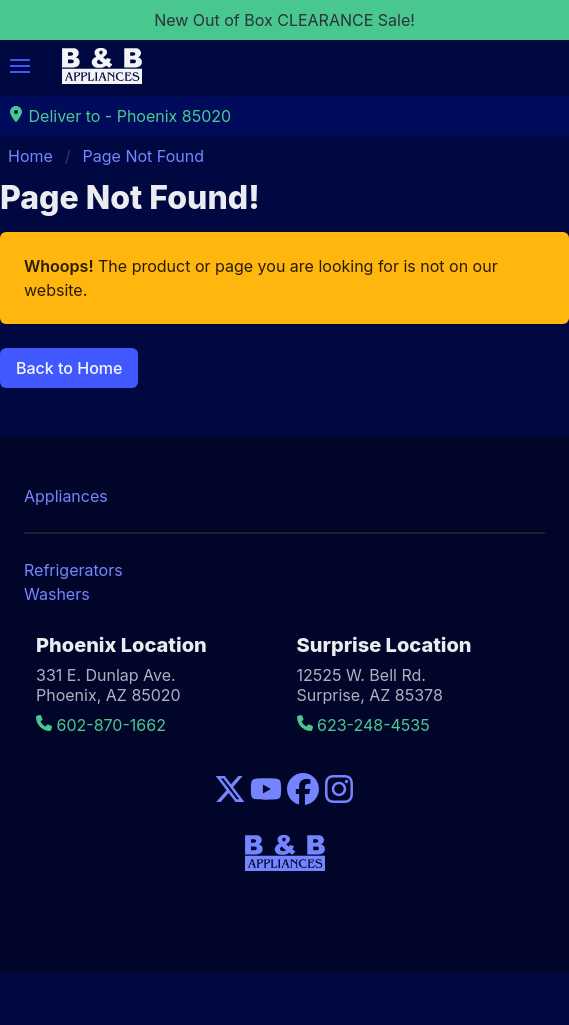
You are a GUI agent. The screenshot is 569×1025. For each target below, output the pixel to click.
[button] (20, 66)
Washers (57, 594)
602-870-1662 (101, 725)
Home (30, 156)
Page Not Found (143, 156)
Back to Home (69, 368)
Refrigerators (73, 570)
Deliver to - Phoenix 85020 (119, 116)
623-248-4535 (363, 725)
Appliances (66, 496)
